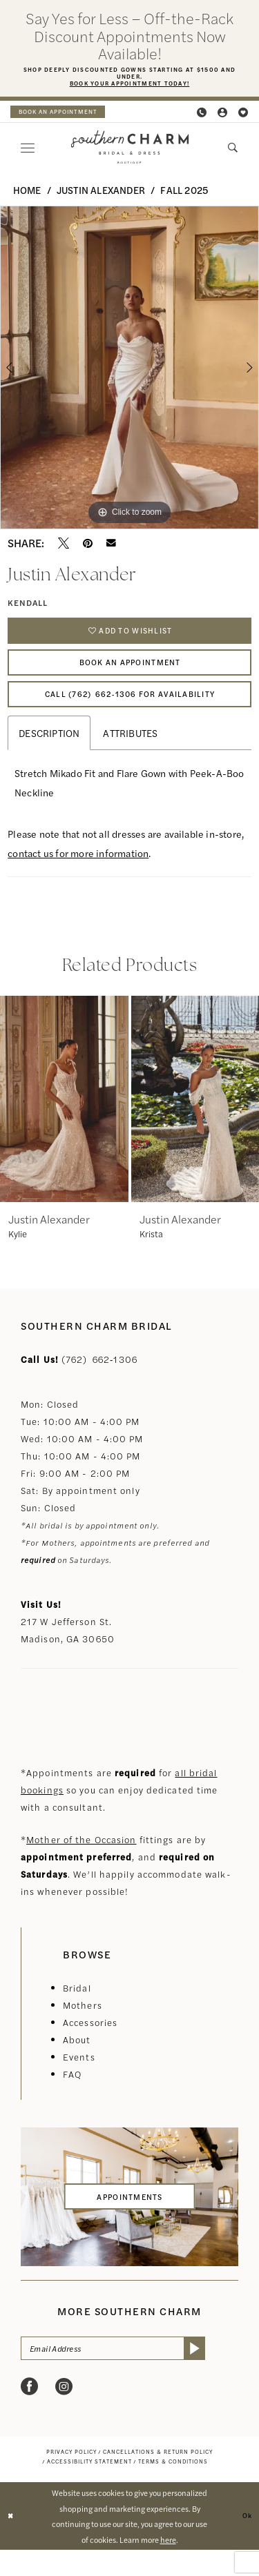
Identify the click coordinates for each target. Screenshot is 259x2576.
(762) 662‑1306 (99, 1381)
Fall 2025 (184, 193)
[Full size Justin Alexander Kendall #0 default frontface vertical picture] (129, 371)
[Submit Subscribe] (225, 2373)
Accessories (90, 2044)
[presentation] (64, 1121)
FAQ (72, 2096)
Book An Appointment (130, 675)
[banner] (129, 151)
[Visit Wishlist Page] (243, 115)
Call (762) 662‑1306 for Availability (129, 713)
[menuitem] (66, 115)
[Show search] (233, 150)
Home (27, 193)
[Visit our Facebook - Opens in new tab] (29, 2413)
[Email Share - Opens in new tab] (111, 547)
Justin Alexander (101, 193)
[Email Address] (129, 2373)
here (168, 2565)
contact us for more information (78, 876)
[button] (223, 115)
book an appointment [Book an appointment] (66, 115)
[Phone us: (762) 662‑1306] (202, 115)
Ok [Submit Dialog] (245, 2541)
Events (79, 2078)
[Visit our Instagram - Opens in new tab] (64, 2413)
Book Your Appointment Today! (129, 87)
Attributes (130, 756)
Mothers (82, 2027)
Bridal (77, 2009)
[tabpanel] (129, 371)
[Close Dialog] (12, 2542)
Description (49, 756)
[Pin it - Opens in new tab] (88, 546)
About (77, 2061)
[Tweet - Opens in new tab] (63, 546)
